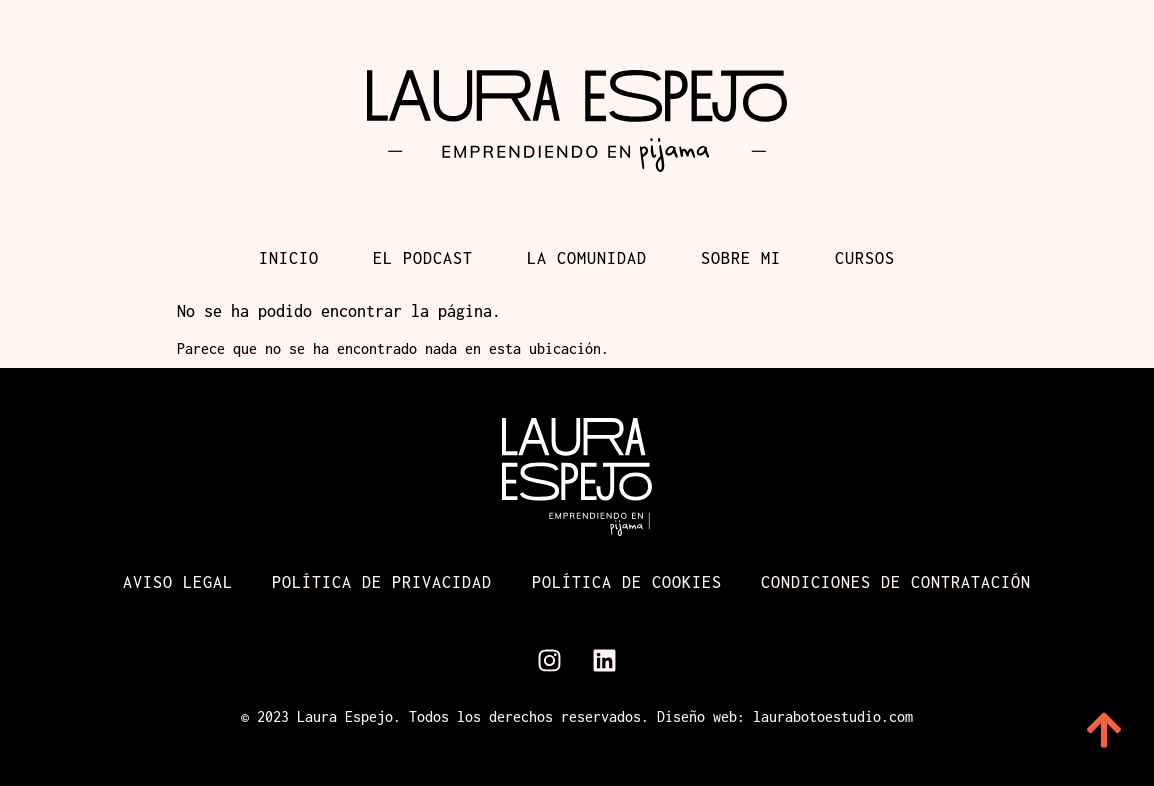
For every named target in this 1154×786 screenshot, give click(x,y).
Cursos (865, 258)
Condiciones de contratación (897, 582)
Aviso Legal (177, 582)
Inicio (289, 258)
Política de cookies (627, 582)
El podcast (423, 258)
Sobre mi (741, 258)
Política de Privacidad (382, 582)
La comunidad (587, 258)
